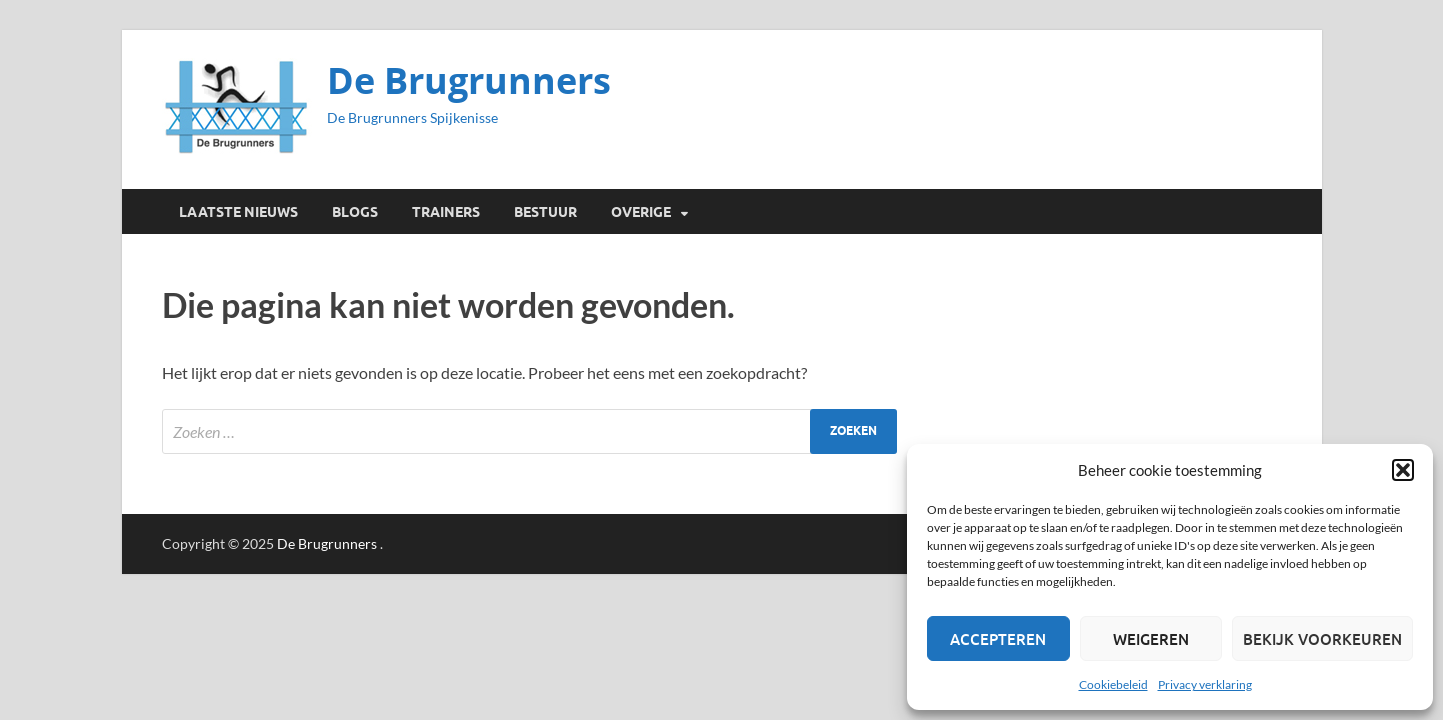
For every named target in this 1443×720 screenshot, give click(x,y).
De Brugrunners (469, 80)
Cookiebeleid (1113, 684)
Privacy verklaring (1205, 684)
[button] (1403, 470)
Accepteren (998, 639)
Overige (641, 212)
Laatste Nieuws (238, 212)
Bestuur (545, 212)
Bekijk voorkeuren (1322, 639)
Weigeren (1151, 639)
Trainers (446, 212)
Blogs (355, 212)
